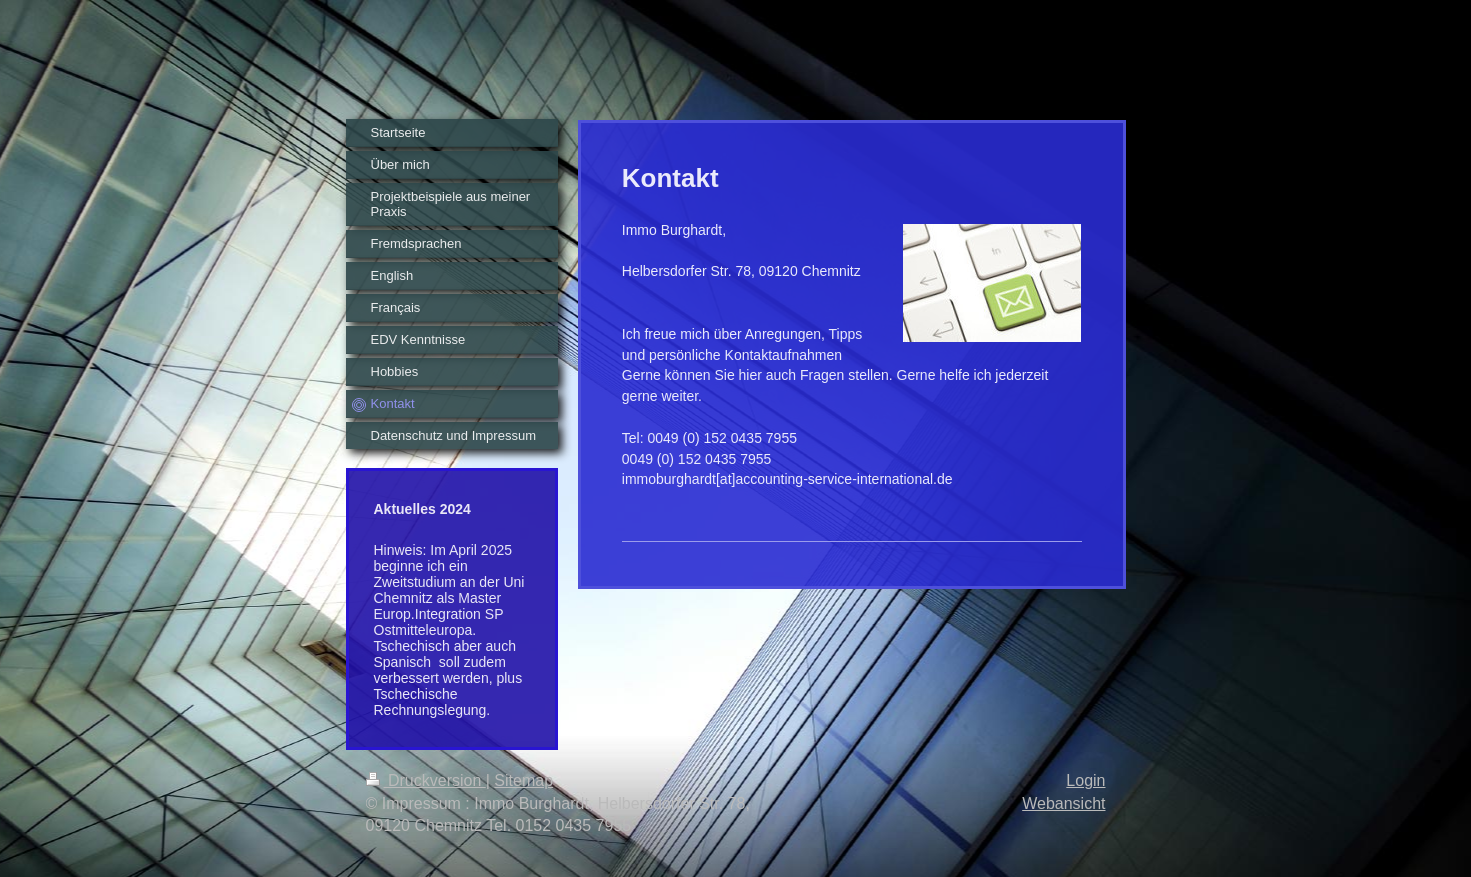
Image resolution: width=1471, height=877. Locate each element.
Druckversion (426, 780)
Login (1085, 780)
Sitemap (523, 780)
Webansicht (1063, 803)
